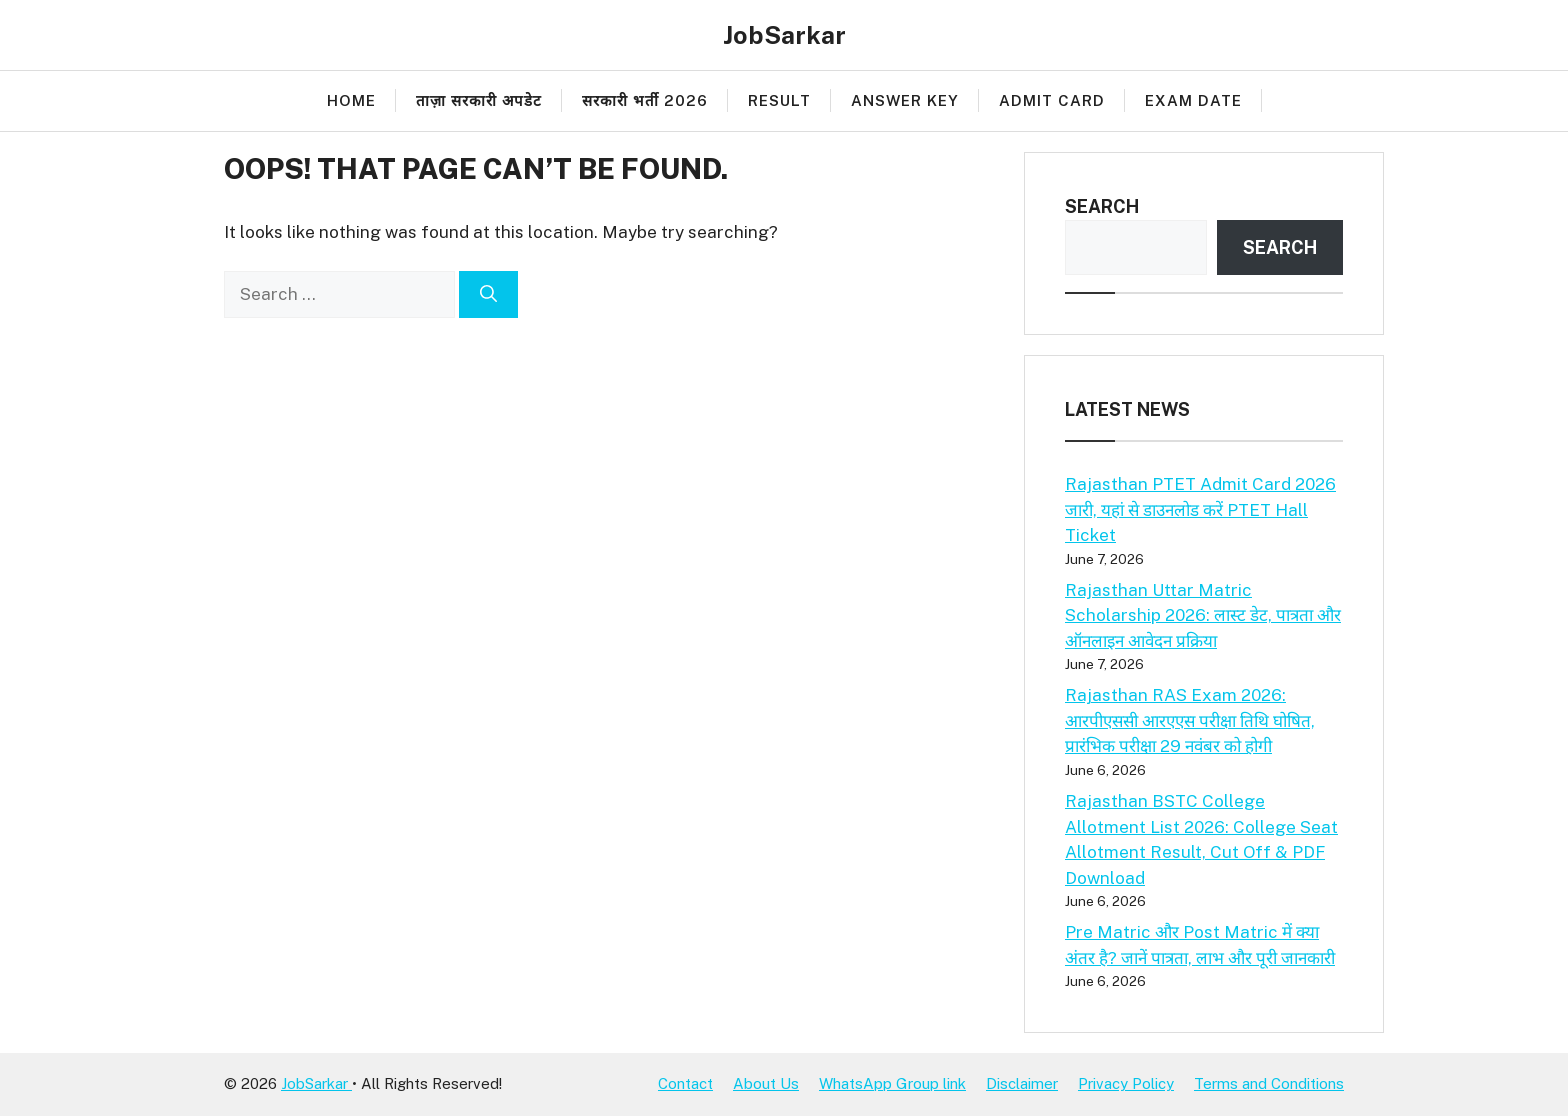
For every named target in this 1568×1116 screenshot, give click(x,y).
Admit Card (1052, 100)
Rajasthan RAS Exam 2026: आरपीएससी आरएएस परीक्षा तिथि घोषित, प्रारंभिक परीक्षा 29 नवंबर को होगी (1190, 720)
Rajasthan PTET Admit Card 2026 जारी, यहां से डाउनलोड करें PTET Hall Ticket (1200, 509)
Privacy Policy (1126, 1083)
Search (1102, 206)
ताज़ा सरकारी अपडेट (479, 100)
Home (351, 100)
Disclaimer (1022, 1083)
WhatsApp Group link (892, 1083)
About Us (766, 1083)
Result (779, 100)
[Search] (488, 295)
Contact (685, 1083)
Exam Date (1193, 100)
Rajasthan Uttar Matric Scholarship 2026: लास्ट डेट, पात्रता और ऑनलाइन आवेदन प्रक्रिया (1203, 615)
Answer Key (905, 100)
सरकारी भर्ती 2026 (645, 100)
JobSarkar (784, 35)
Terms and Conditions (1269, 1083)
